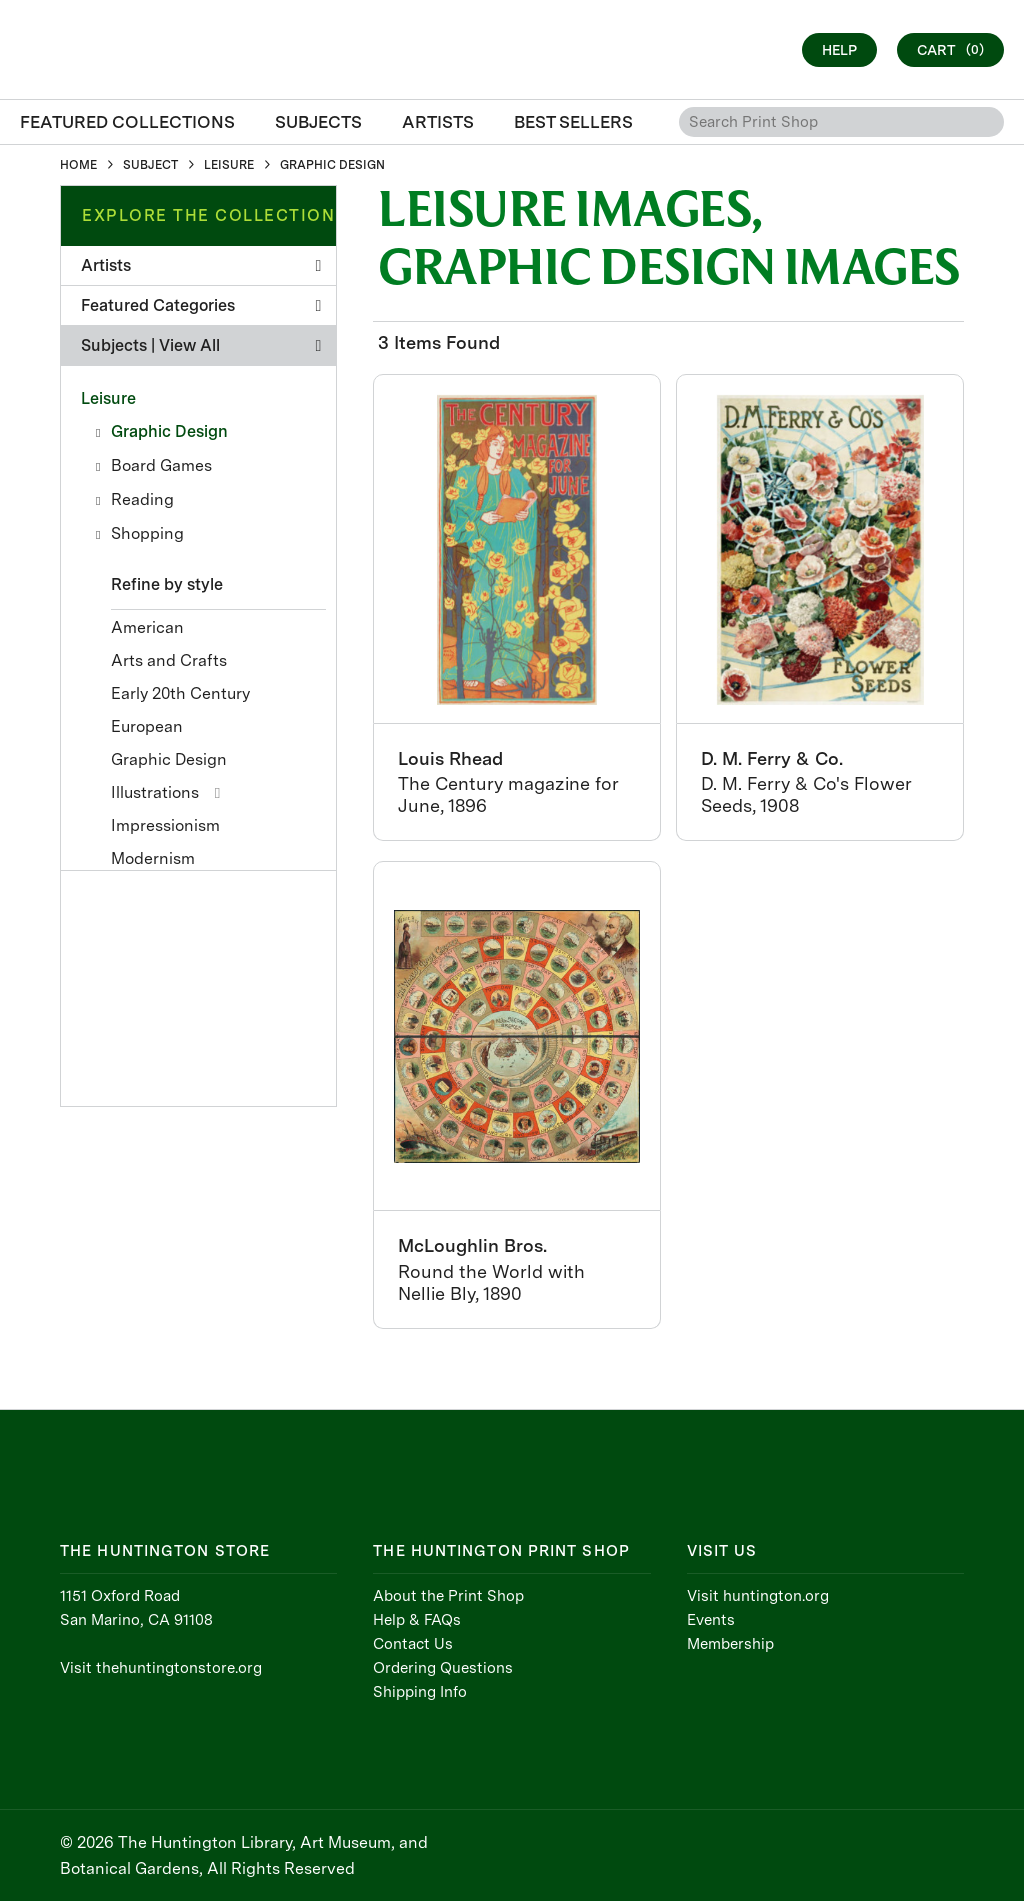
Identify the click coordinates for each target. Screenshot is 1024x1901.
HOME (78, 165)
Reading (142, 499)
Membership (730, 1644)
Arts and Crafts (169, 660)
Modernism (153, 858)
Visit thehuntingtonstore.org (161, 1668)
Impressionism (165, 825)
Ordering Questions (443, 1668)
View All (189, 345)
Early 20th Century (180, 693)
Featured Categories (201, 305)
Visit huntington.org (758, 1596)
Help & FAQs (417, 1620)
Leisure (108, 398)
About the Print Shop (448, 1596)
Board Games (161, 465)
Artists (201, 265)
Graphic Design (169, 431)
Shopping (147, 533)
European (147, 726)
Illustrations (155, 792)
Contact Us (413, 1644)
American (147, 627)
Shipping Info (420, 1692)
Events (711, 1620)
